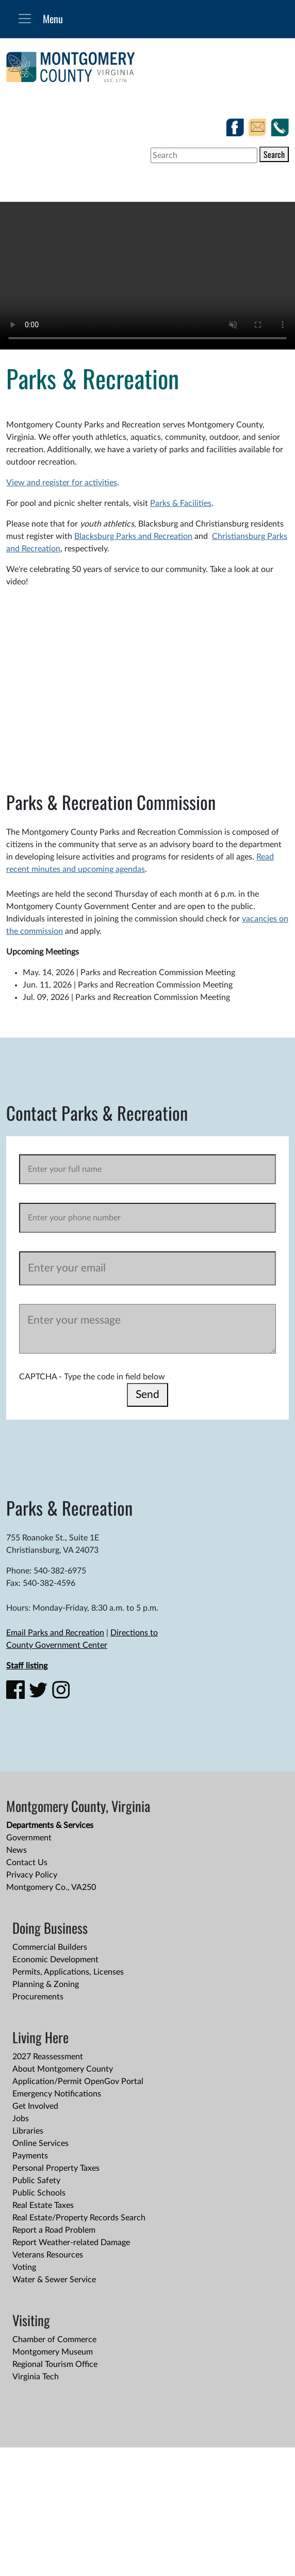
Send (147, 1394)
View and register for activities (61, 483)
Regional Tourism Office (54, 2364)
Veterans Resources (47, 2255)
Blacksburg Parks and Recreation (133, 536)
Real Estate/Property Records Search (78, 2218)
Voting (24, 2267)
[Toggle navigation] (24, 18)
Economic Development (55, 1959)
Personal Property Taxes (56, 2168)
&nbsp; (150, 677)
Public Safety (36, 2180)
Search (274, 154)
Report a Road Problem (53, 2230)
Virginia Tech (35, 2377)
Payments (30, 2156)
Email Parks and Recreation (55, 1633)
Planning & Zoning (45, 1984)
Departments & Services (49, 1825)
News (16, 1850)
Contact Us (26, 1862)
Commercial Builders (49, 1947)
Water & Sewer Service (54, 2280)
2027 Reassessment (47, 2057)
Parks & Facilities (180, 503)
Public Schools (38, 2193)
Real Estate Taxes (43, 2205)
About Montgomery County (62, 2069)
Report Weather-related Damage (71, 2242)
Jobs (20, 2118)
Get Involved (35, 2106)
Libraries (27, 2131)
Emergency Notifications (56, 2094)
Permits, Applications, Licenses (68, 1972)
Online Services (40, 2143)
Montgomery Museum (52, 2352)
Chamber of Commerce (54, 2339)
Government (29, 1838)
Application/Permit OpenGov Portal (77, 2081)
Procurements (37, 1997)
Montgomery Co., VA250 (51, 1887)
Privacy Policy (31, 1875)
